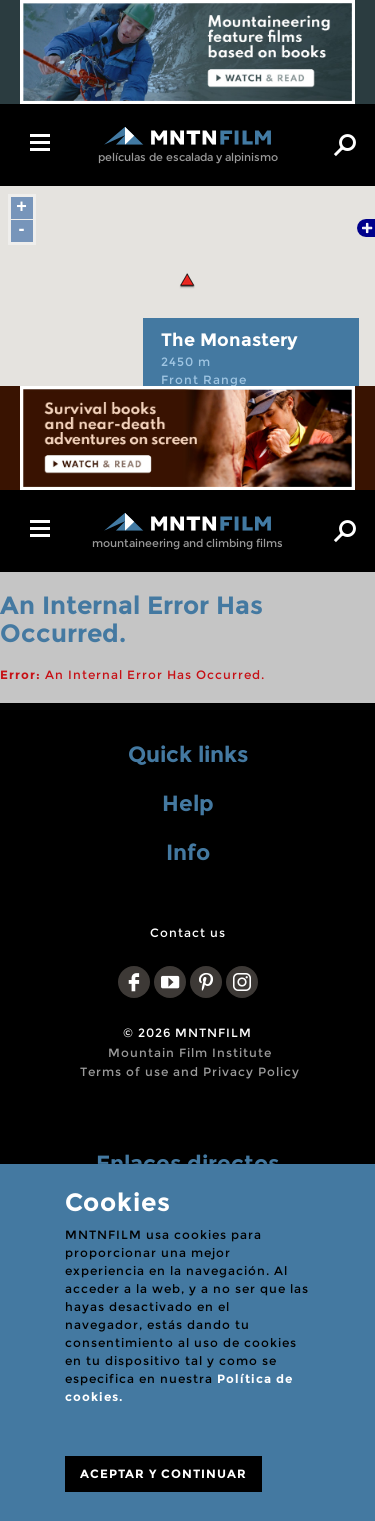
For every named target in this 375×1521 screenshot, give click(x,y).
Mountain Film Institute (190, 1052)
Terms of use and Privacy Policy (190, 1071)
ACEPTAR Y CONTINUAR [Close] (163, 1473)
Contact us (188, 932)
